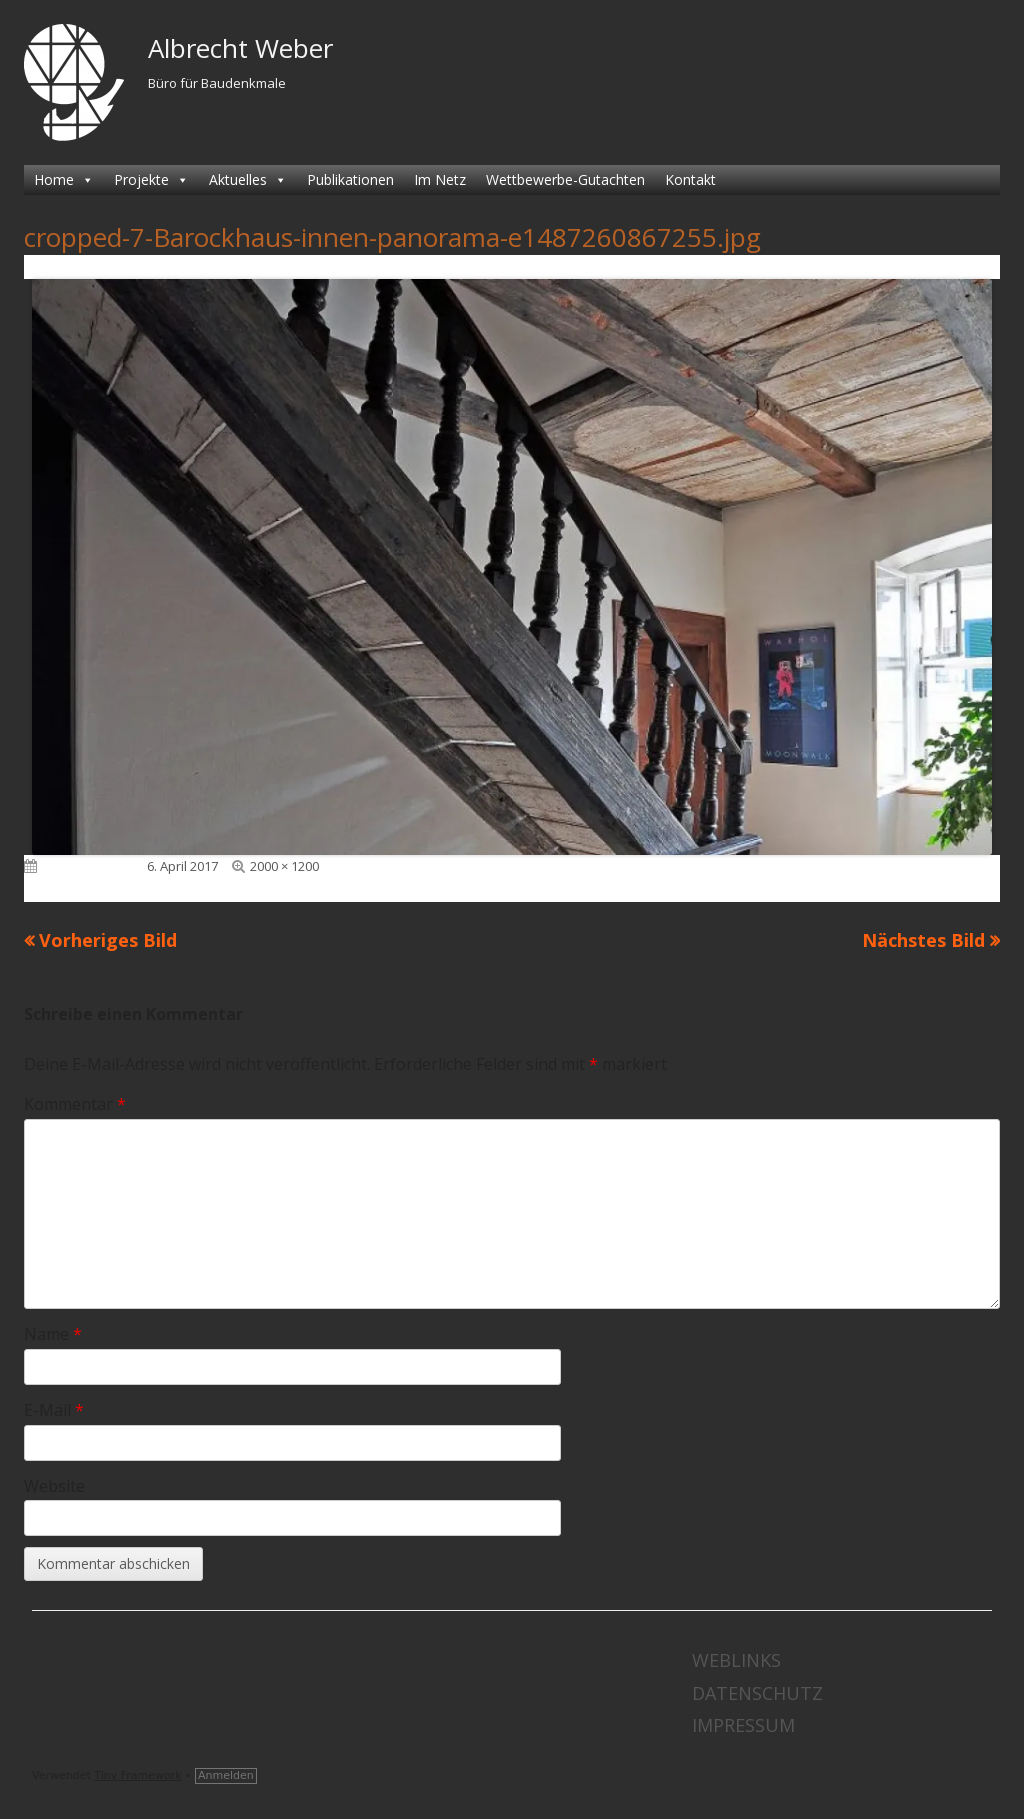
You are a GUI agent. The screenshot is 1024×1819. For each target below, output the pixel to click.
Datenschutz (757, 1693)
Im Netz (440, 179)
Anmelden (226, 1775)
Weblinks (736, 1660)
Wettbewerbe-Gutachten (565, 179)
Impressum (743, 1725)
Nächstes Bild (923, 940)
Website (54, 1486)
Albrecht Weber (240, 48)
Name (53, 1334)
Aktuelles (248, 180)
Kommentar (75, 1104)
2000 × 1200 (284, 866)
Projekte (151, 180)
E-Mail (54, 1410)
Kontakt (690, 179)
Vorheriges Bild (108, 940)
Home (64, 180)
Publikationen (350, 179)
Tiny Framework (137, 1775)
